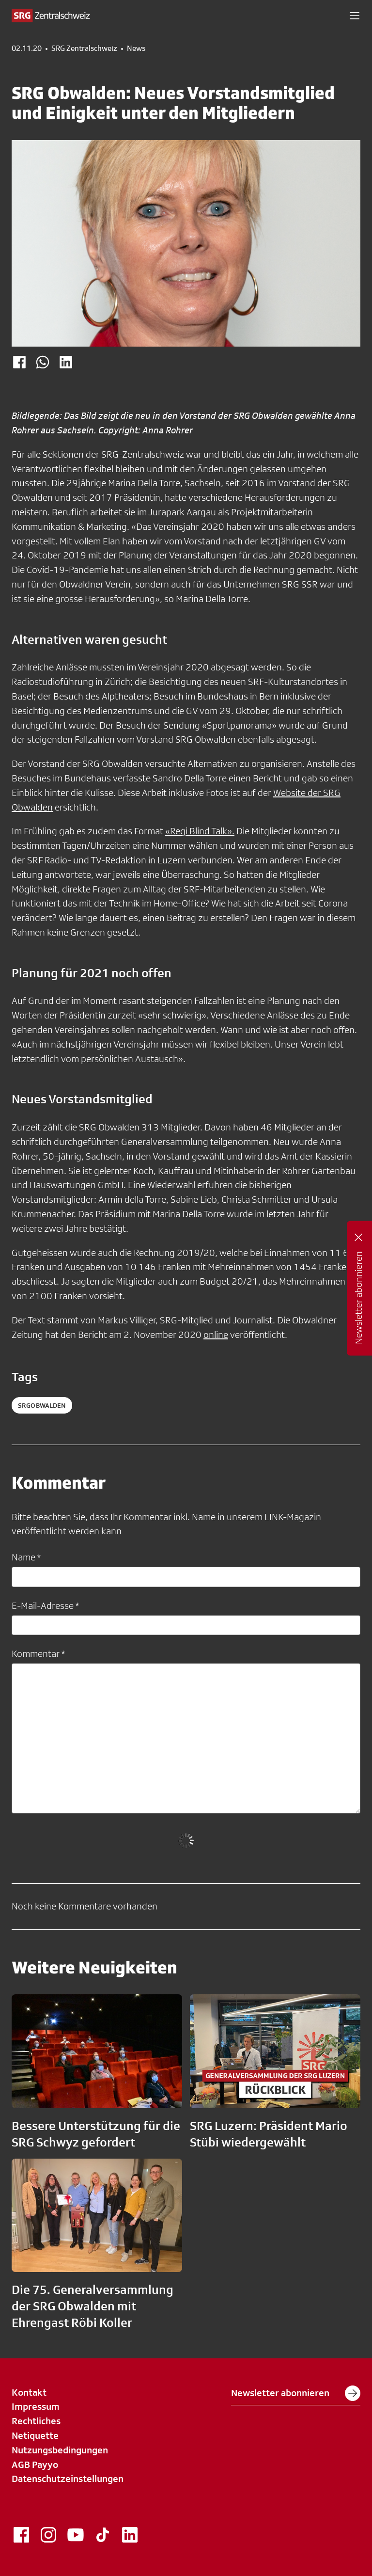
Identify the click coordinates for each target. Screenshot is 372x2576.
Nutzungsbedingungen (60, 2450)
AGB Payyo (35, 2464)
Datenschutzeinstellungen (68, 2478)
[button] (354, 15)
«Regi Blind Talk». (199, 831)
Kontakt (29, 2392)
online (215, 1334)
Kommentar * (38, 1653)
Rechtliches (36, 2421)
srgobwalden (42, 1405)
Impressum (36, 2406)
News (136, 48)
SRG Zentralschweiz (84, 48)
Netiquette (35, 2435)
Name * (26, 1557)
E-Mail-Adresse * (45, 1605)
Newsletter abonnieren (295, 2393)
